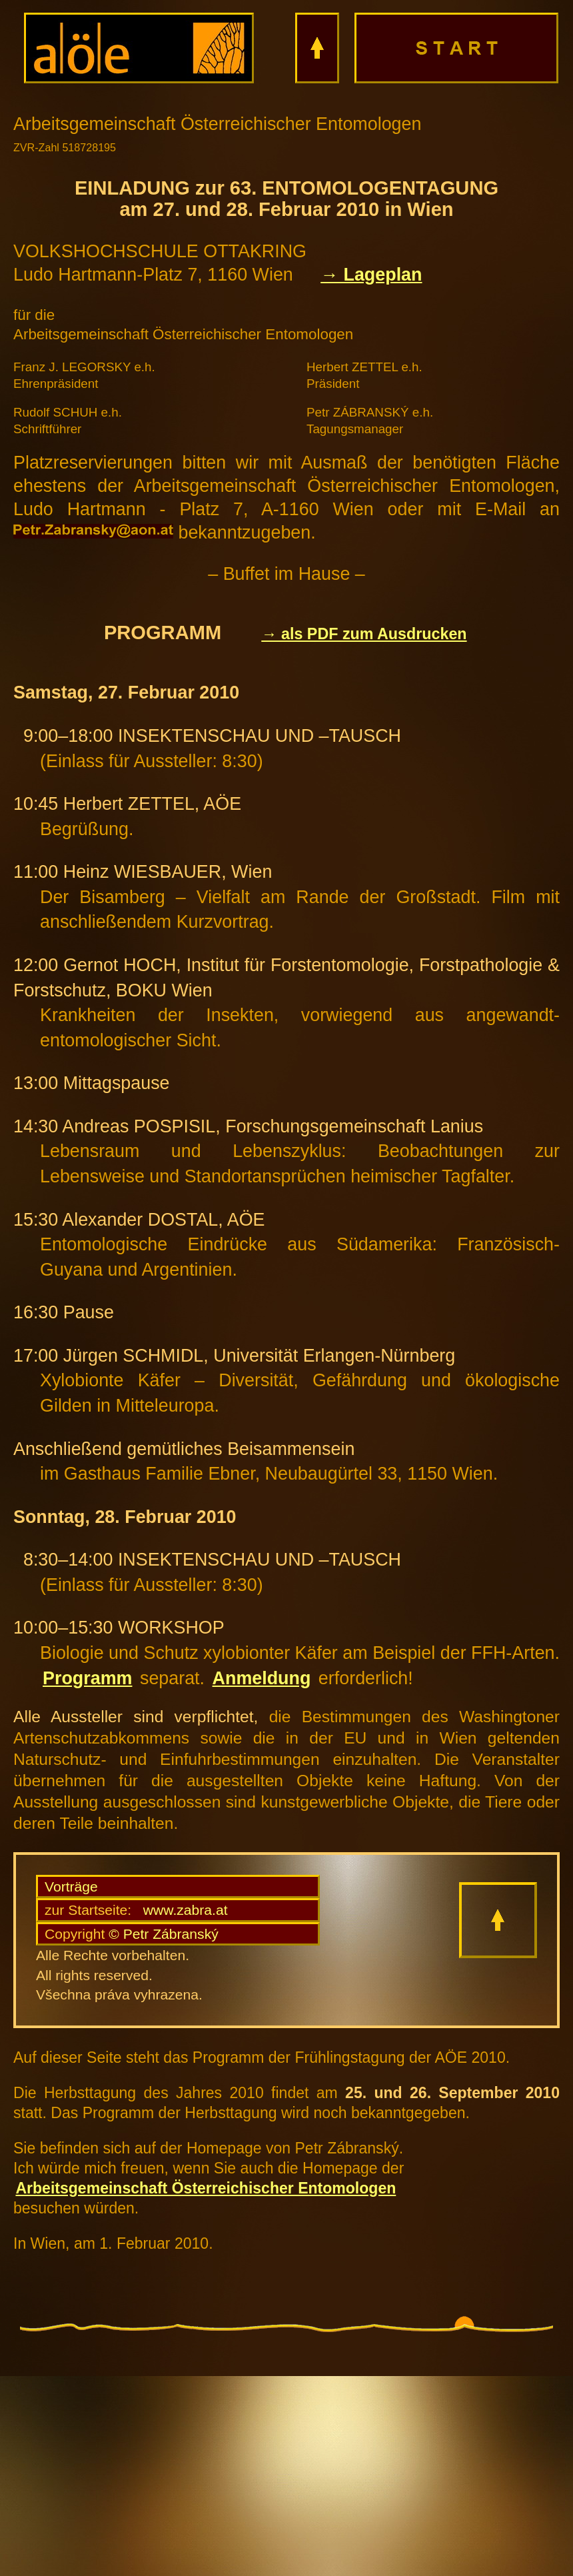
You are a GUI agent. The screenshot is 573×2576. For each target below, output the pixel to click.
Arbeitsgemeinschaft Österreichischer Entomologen (205, 2188)
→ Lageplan (371, 275)
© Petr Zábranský (132, 1933)
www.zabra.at (136, 1910)
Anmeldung (262, 1678)
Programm (87, 1678)
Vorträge (71, 1886)
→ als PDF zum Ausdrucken (363, 634)
